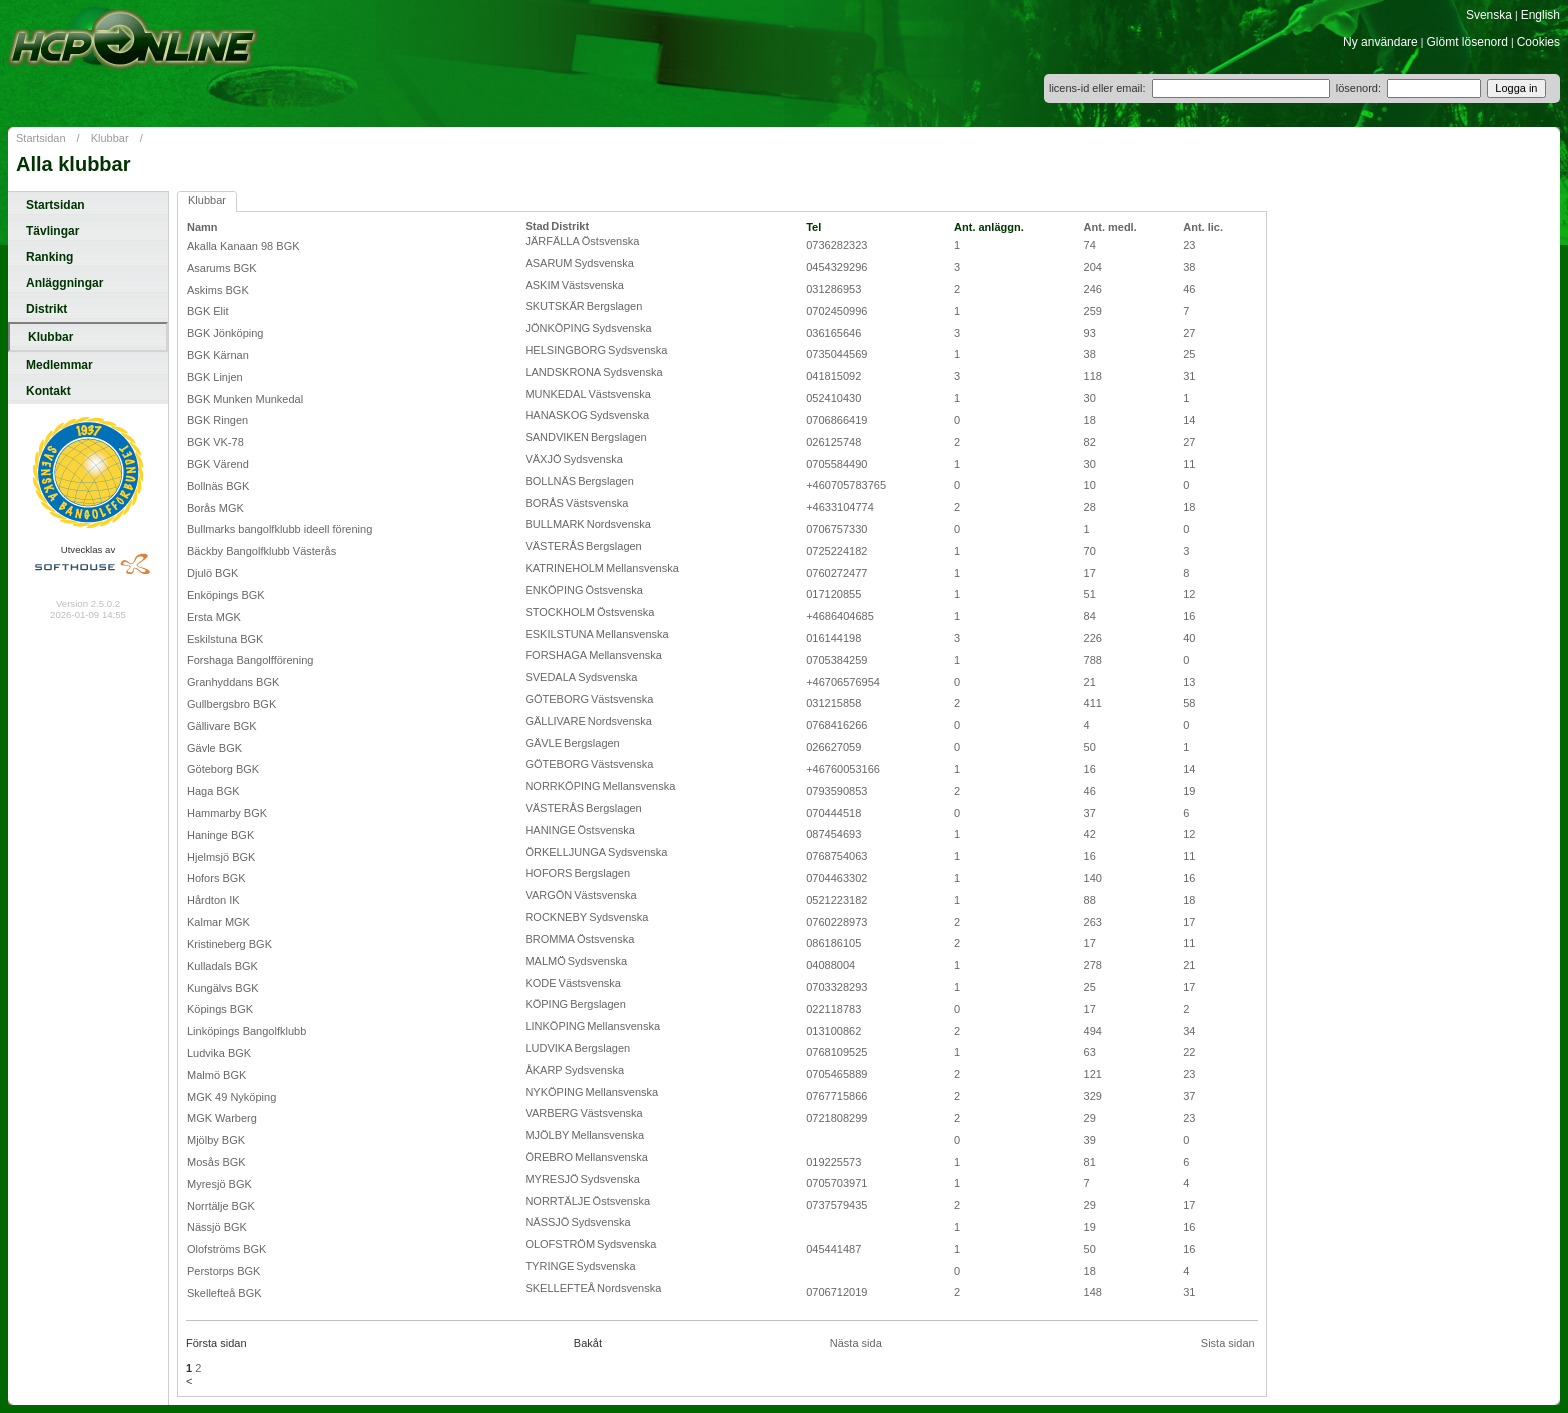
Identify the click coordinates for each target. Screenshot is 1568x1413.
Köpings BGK (220, 1009)
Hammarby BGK (227, 813)
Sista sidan (1228, 1343)
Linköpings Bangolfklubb (246, 1031)
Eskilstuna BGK (225, 639)
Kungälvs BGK (223, 988)
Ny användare (1380, 42)
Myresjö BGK (219, 1184)
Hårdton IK (213, 900)
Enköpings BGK (226, 595)
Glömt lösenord (1467, 42)
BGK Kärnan (218, 355)
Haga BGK (213, 791)
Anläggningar (64, 283)
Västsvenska (593, 285)
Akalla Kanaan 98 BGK (243, 246)
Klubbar (110, 138)
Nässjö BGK (217, 1227)
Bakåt (588, 1343)
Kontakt (48, 391)
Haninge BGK (220, 835)
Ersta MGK (214, 617)
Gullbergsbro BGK (231, 704)
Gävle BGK (214, 748)
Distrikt (46, 309)
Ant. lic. (1203, 227)
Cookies (1538, 42)
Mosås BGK (216, 1162)
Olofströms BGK (226, 1249)
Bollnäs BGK (218, 486)
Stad (537, 226)
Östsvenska (610, 241)
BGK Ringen (217, 420)
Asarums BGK (222, 268)
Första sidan (216, 1343)
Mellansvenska (642, 568)
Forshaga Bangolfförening (250, 660)
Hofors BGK (216, 878)
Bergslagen (615, 306)
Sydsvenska (603, 263)
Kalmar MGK (218, 922)
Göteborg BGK (223, 769)
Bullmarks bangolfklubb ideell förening (279, 529)
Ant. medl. (1110, 227)
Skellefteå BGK (224, 1293)
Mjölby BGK (216, 1140)
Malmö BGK (216, 1075)
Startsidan (41, 138)
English (1540, 15)
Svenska (1489, 15)
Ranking (49, 257)
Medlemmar (59, 365)
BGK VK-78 (215, 442)
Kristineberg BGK (229, 944)
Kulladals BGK (222, 966)
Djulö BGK (212, 573)
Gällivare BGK (222, 726)
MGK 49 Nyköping (231, 1097)
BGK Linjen (215, 377)
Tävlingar (52, 231)
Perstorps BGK (223, 1271)
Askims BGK (218, 290)
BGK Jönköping (225, 333)
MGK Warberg (222, 1118)
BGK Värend (218, 464)
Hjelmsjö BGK (221, 857)
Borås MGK (215, 508)
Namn (202, 227)
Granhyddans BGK (233, 682)
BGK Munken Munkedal (245, 399)
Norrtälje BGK (221, 1206)
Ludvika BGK (219, 1053)
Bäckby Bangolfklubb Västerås (261, 551)
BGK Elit (208, 311)
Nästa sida (856, 1343)
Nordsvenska (619, 524)
